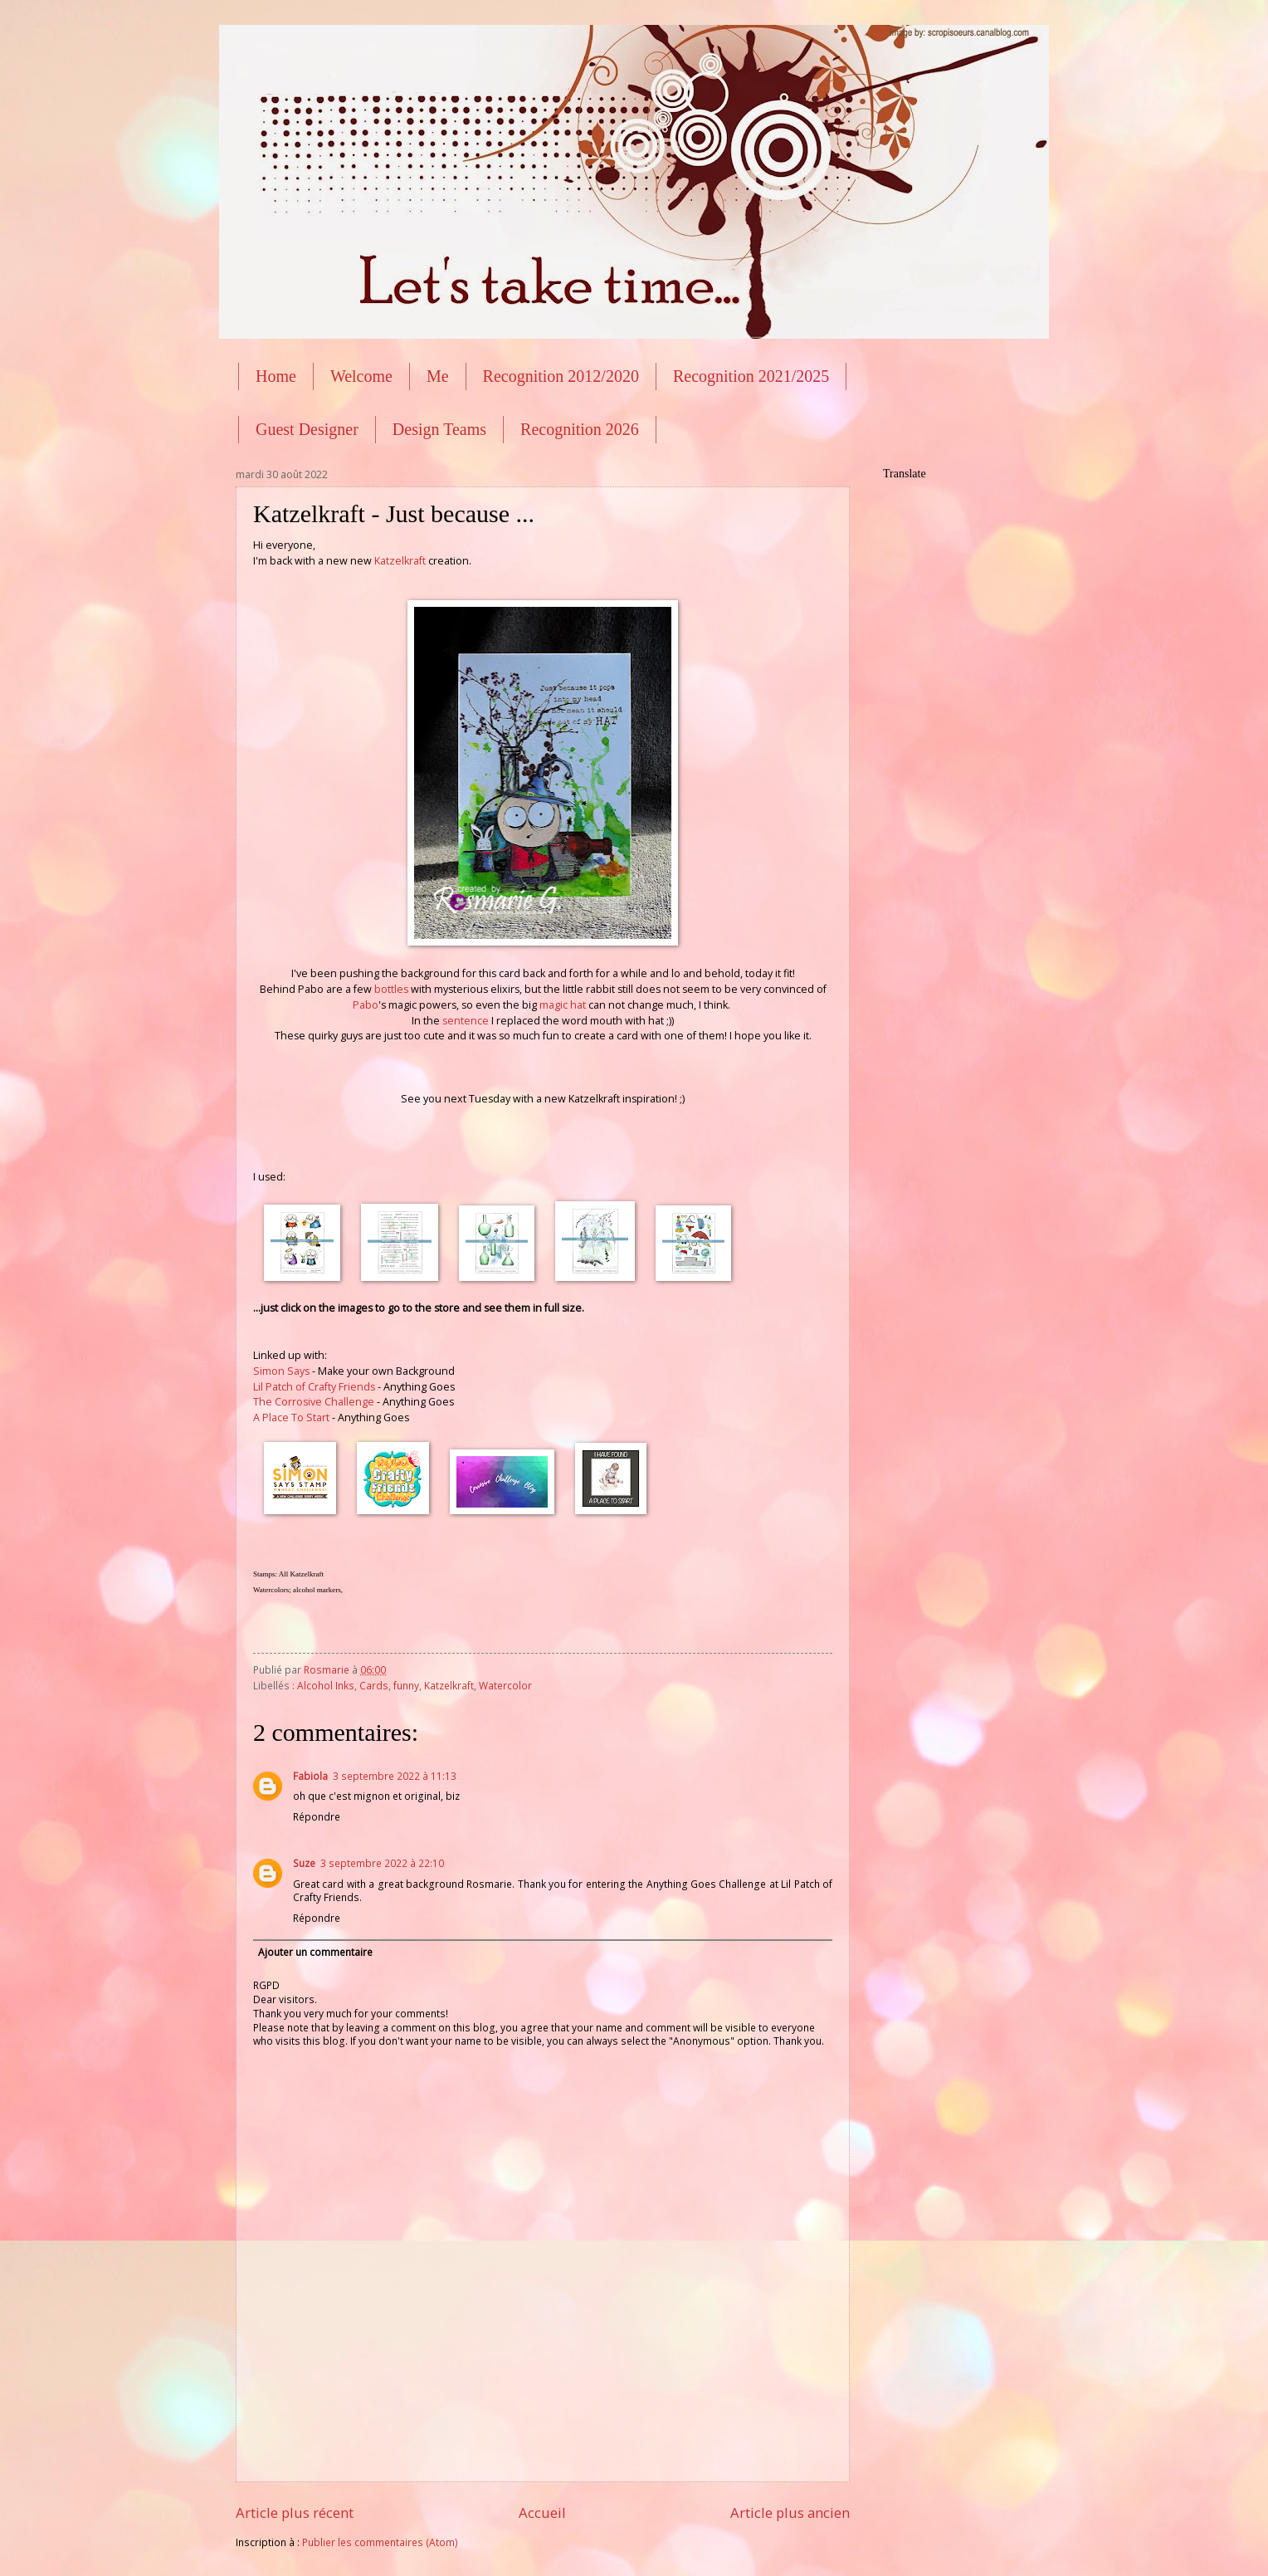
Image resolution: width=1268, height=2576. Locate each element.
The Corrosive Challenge (313, 1402)
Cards (373, 1686)
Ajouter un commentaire (315, 1952)
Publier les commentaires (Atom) (380, 2542)
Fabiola (310, 1776)
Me (438, 376)
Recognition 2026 (579, 429)
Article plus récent (295, 2512)
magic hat (562, 1005)
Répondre (316, 1817)
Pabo (365, 1005)
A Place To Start (291, 1417)
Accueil (542, 2512)
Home (276, 376)
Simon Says (281, 1371)
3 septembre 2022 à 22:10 (382, 1863)
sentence (465, 1021)
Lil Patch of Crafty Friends (314, 1387)
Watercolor (505, 1686)
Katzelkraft (400, 561)
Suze (304, 1863)
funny (406, 1686)
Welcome (361, 376)
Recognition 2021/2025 (751, 376)
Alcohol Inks (325, 1686)
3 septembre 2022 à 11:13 (394, 1776)
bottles (391, 989)
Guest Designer (307, 429)
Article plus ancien (790, 2512)
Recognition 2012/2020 (561, 376)
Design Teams (439, 429)
